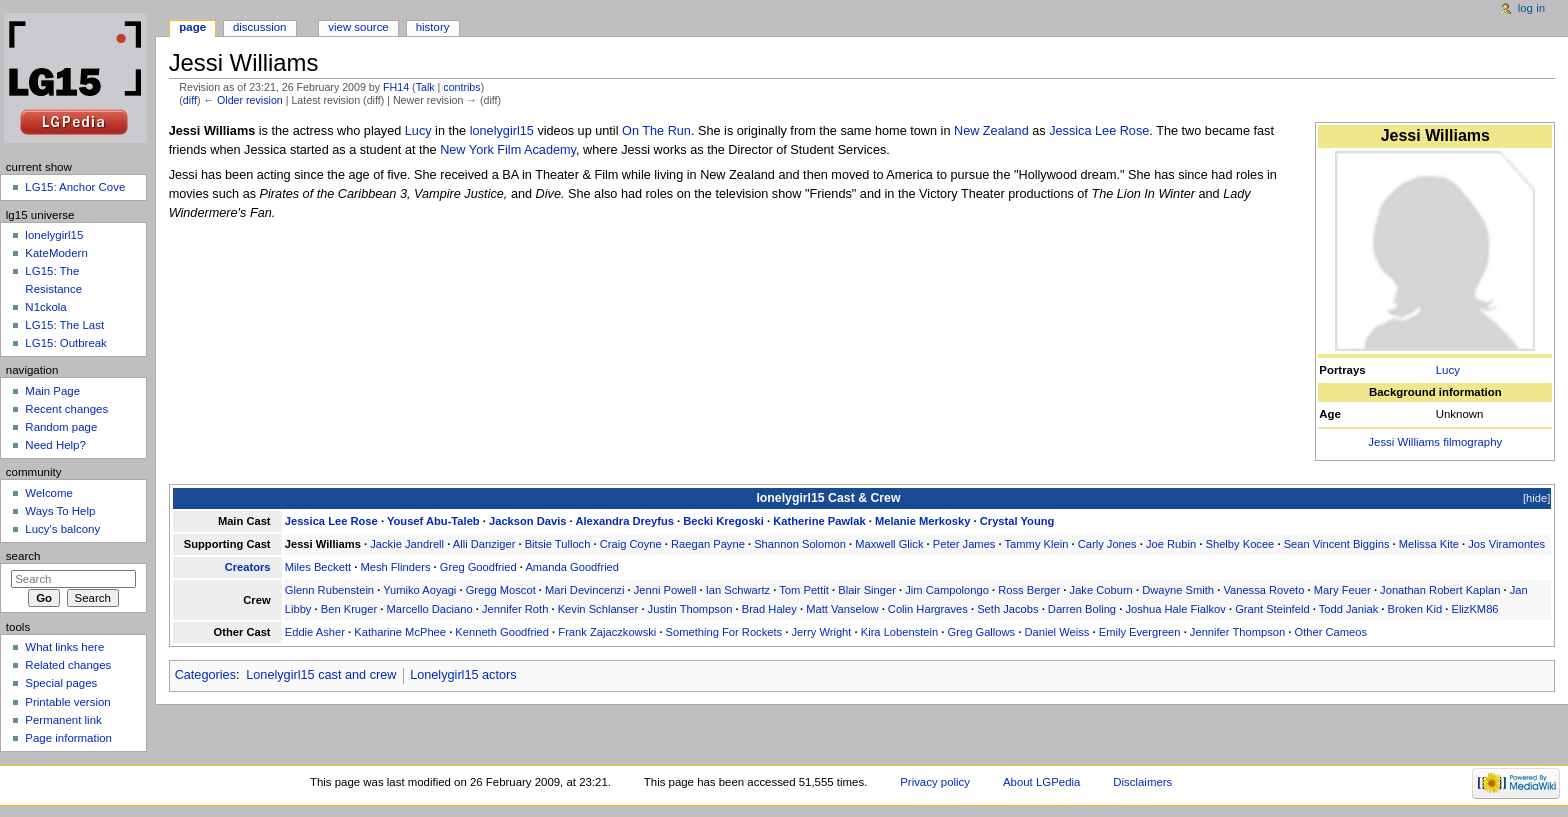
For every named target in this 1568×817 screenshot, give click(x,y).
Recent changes (66, 409)
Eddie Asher (315, 632)
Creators (248, 567)
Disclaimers (1142, 782)
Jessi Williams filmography (1435, 442)
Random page (61, 427)
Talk (425, 87)
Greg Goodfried (478, 567)
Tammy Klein (1037, 544)
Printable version (67, 702)
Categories (205, 675)
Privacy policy (935, 782)
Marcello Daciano (429, 609)
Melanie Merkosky (923, 521)
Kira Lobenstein (900, 632)
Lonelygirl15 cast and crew (321, 675)
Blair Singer (867, 590)
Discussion (259, 27)
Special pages (61, 683)
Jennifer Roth (515, 609)
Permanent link (63, 720)
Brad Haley (769, 609)
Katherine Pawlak (819, 521)
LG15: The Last (64, 325)
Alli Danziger (484, 544)
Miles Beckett (318, 567)
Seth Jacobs (1007, 609)
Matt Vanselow (842, 609)
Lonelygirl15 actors (463, 675)
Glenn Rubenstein (329, 590)
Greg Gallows (982, 632)
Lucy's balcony (62, 529)
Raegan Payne (708, 544)
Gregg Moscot (501, 590)
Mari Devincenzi (584, 590)
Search (23, 556)
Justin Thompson (690, 609)
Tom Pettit (804, 590)
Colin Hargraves (928, 609)
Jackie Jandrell (407, 544)
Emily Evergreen (1140, 632)
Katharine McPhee (400, 632)
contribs (461, 87)
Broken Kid (1415, 609)
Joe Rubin (1171, 544)
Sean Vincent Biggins (1337, 544)
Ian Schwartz (738, 590)
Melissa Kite (1429, 544)
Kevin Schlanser (598, 609)
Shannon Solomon (800, 544)
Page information (68, 738)
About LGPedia (1041, 782)
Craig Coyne (631, 544)
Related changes (68, 665)
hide (1536, 498)
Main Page (52, 391)
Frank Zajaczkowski (607, 632)
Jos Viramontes (1506, 544)
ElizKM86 (1474, 609)
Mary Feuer (1342, 590)
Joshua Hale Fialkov (1175, 609)
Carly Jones (1107, 544)
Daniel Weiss (1056, 632)
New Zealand (991, 131)
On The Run (656, 131)
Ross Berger (1029, 590)
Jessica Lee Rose (1099, 131)
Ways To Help (60, 511)
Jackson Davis (528, 521)
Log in (1531, 8)
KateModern (56, 253)
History (433, 27)
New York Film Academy (508, 150)
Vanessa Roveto (1263, 590)
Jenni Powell (665, 590)
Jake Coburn (1101, 590)
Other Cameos (1330, 632)
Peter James (964, 544)
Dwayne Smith (1178, 590)
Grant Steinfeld (1272, 609)
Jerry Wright (821, 632)
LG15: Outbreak (66, 343)
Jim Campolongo (947, 590)
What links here (64, 647)
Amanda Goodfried (572, 567)
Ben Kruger (349, 609)
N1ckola (45, 307)
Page (192, 27)
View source (358, 27)
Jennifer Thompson (1237, 632)
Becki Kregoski (723, 521)
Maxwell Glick (889, 544)
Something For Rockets (724, 632)
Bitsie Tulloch (558, 544)
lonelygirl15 (502, 131)
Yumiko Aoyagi (419, 590)
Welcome (49, 493)
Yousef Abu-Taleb (433, 521)
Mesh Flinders (395, 567)
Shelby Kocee (1239, 544)
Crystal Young (1017, 521)
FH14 (396, 87)
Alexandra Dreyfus (624, 521)
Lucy (1448, 370)
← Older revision (242, 100)
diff (190, 100)
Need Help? (55, 445)
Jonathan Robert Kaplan (1440, 590)
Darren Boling (1082, 609)
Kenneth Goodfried (502, 632)
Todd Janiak (1349, 609)
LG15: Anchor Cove (75, 187)
